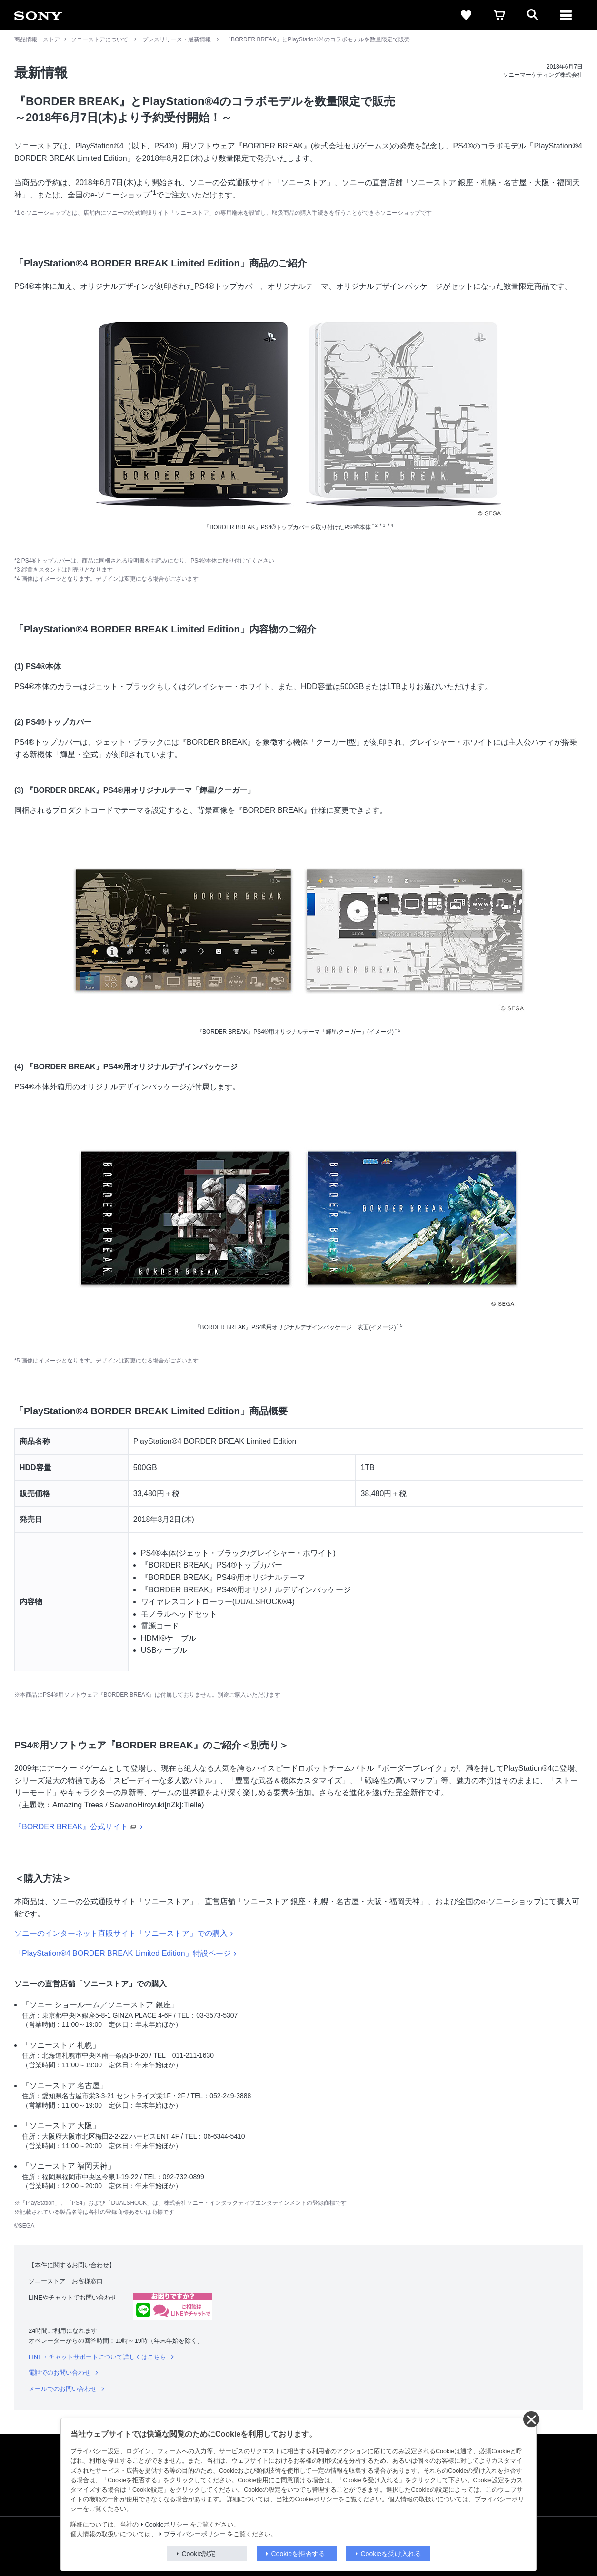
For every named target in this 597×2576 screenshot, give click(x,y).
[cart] (499, 15)
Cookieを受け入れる (391, 2553)
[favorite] (466, 15)
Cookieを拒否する (298, 2553)
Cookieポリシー (167, 2524)
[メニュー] (566, 15)
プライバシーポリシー (195, 2534)
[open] (532, 15)
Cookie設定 (199, 2553)
